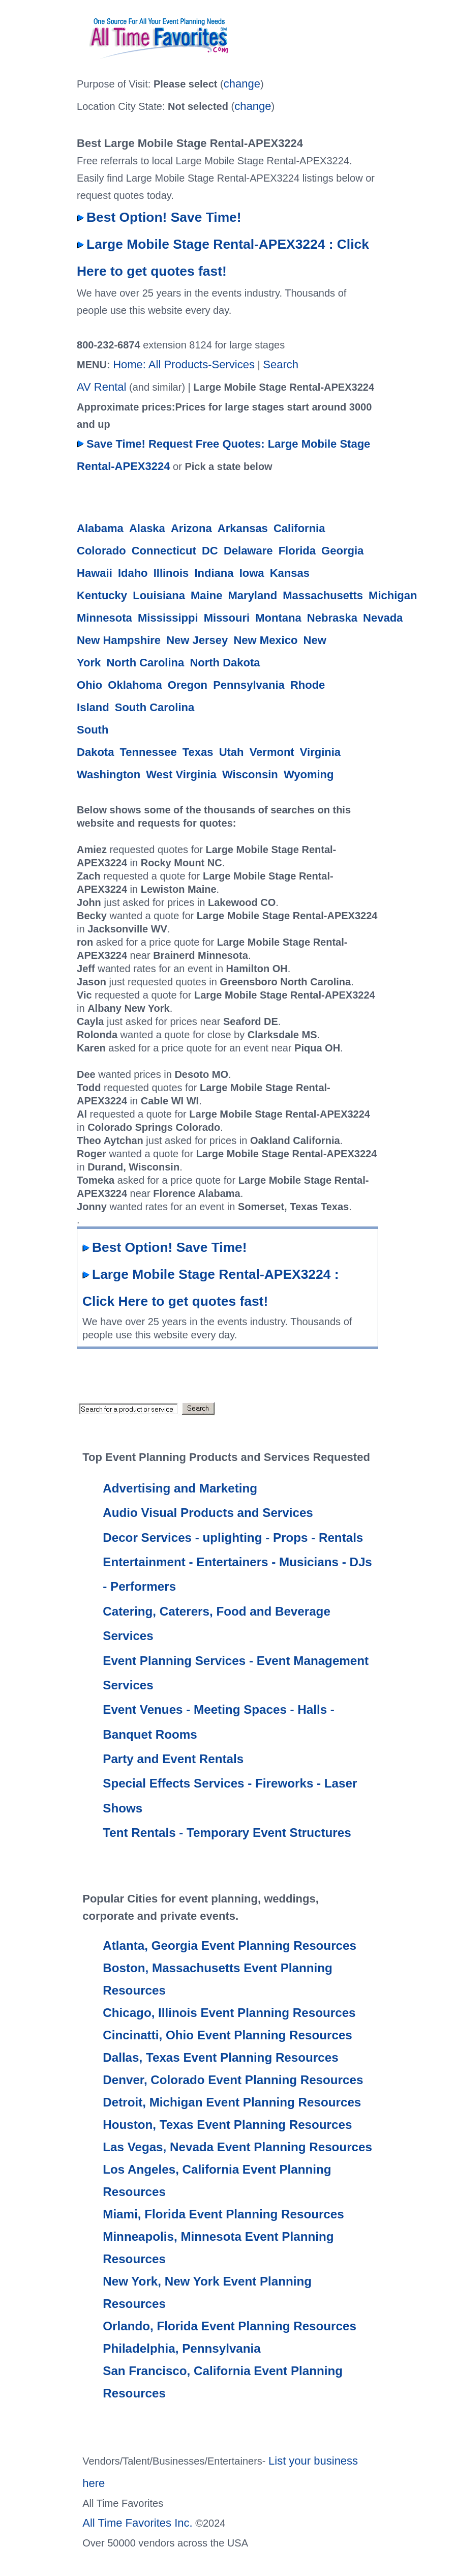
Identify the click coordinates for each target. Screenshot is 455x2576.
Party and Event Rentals (173, 1759)
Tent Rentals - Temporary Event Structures (227, 1832)
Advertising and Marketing (180, 1488)
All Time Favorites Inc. (137, 2522)
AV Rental (101, 386)
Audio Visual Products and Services (208, 1512)
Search (280, 364)
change (242, 83)
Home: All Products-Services (184, 364)
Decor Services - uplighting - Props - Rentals (233, 1537)
